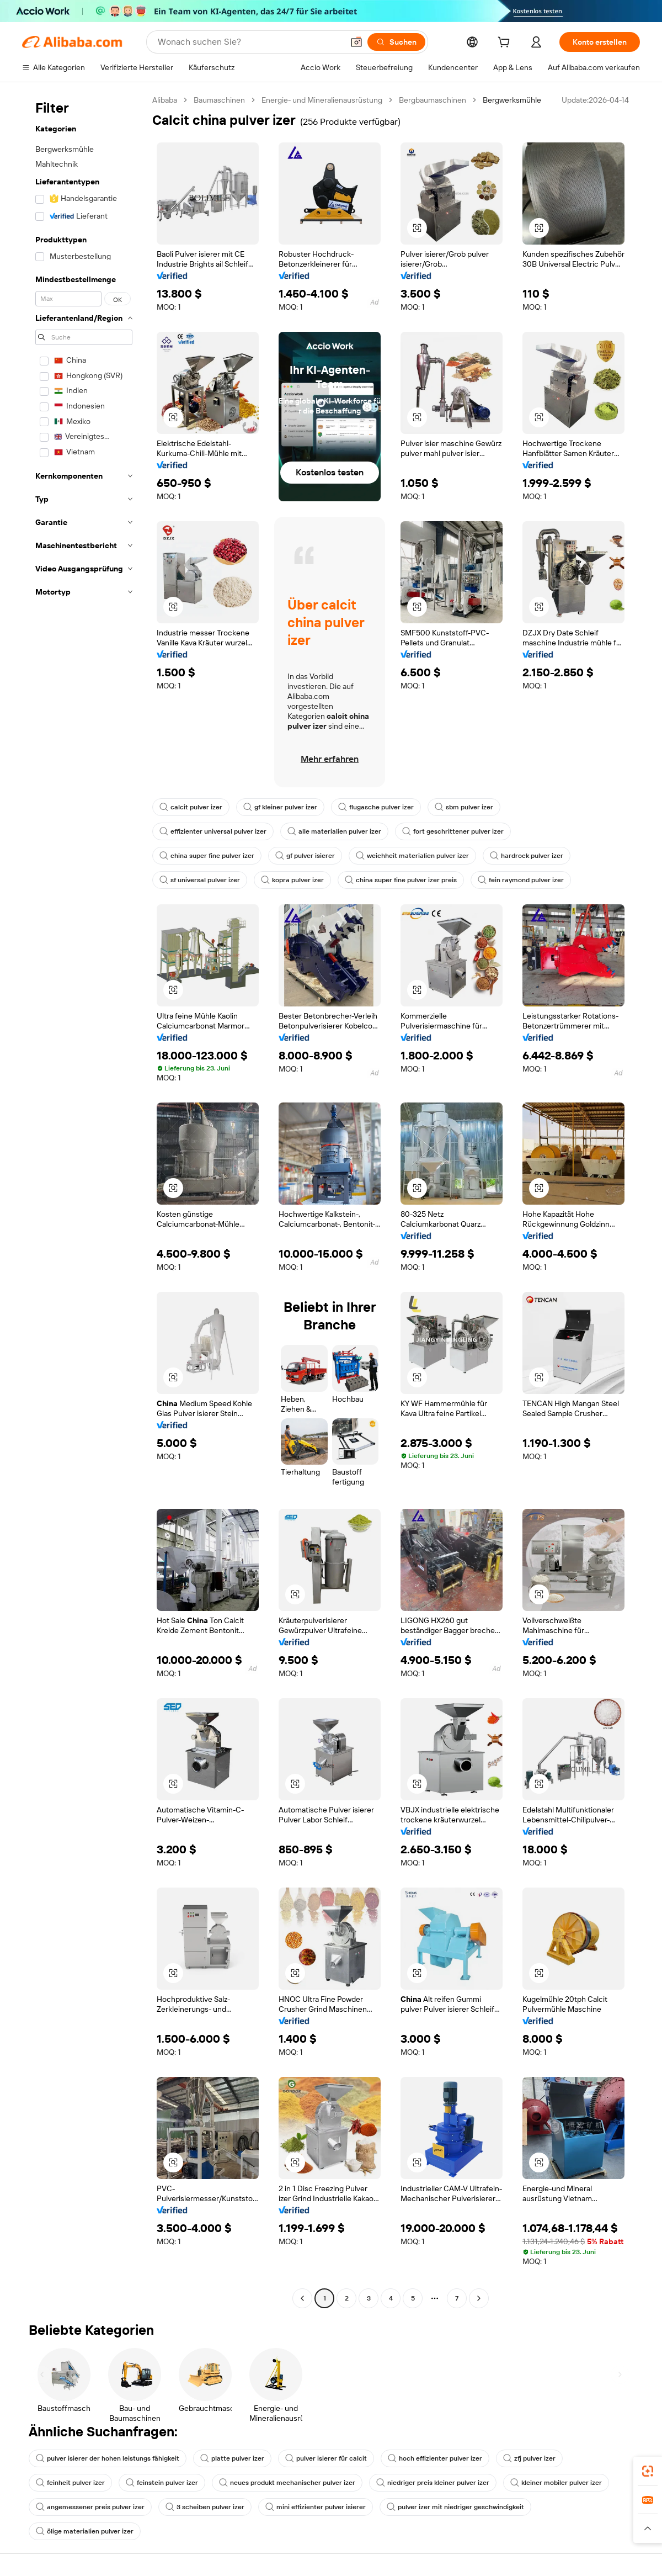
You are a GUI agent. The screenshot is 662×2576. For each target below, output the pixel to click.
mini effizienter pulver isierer (315, 2507)
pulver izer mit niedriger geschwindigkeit (455, 2507)
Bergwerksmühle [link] (512, 100)
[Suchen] (396, 42)
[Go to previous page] (302, 2298)
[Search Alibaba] (249, 42)
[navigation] (84, 1200)
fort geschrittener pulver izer (453, 831)
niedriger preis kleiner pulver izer (432, 2482)
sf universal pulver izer (199, 880)
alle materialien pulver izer (334, 831)
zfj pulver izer (529, 2458)
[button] (356, 42)
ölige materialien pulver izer (85, 2531)
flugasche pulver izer (376, 807)
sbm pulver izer (464, 807)
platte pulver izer (232, 2458)
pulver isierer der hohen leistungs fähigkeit (107, 2458)
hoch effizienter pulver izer (435, 2458)
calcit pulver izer (190, 807)
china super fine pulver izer (206, 855)
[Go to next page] (479, 2298)
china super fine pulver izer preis (401, 880)
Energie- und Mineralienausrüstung (321, 100)
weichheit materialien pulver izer (412, 855)
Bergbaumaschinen (432, 100)
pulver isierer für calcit (326, 2458)
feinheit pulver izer (70, 2482)
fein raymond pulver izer (521, 880)
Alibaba (164, 100)
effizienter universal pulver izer (212, 831)
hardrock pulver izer (526, 855)
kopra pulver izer (292, 880)
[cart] (506, 43)
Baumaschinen (219, 100)
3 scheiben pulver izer (205, 2507)
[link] (647, 2471)
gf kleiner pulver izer (280, 807)
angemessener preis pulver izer (90, 2507)
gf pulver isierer (305, 855)
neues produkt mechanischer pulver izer (287, 2482)
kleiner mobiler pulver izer (556, 2482)
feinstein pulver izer (162, 2482)
